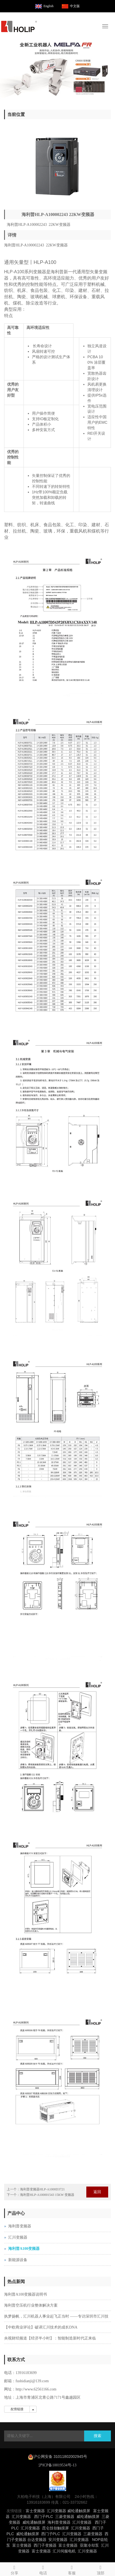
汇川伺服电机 (64, 2551)
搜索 (97, 2436)
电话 (43, 2569)
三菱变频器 (64, 2516)
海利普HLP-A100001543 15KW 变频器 (47, 2195)
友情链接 (17, 2409)
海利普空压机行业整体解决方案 (31, 2305)
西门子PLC (43, 2516)
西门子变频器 (45, 2545)
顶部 (100, 2569)
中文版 (75, 6)
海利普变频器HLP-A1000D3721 (42, 2189)
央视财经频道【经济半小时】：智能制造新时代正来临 (50, 2338)
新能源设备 (17, 2260)
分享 (14, 2569)
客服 (72, 2569)
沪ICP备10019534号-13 (57, 2465)
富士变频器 (35, 2511)
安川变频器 (57, 2539)
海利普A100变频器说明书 (25, 2294)
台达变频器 (36, 2539)
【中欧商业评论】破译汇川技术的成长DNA (40, 2327)
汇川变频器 (17, 2237)
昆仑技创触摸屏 (55, 2528)
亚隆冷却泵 (89, 2545)
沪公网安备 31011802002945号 (60, 2456)
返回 (97, 2192)
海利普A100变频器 (24, 2249)
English (48, 6)
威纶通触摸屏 (78, 2511)
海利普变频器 (19, 2226)
